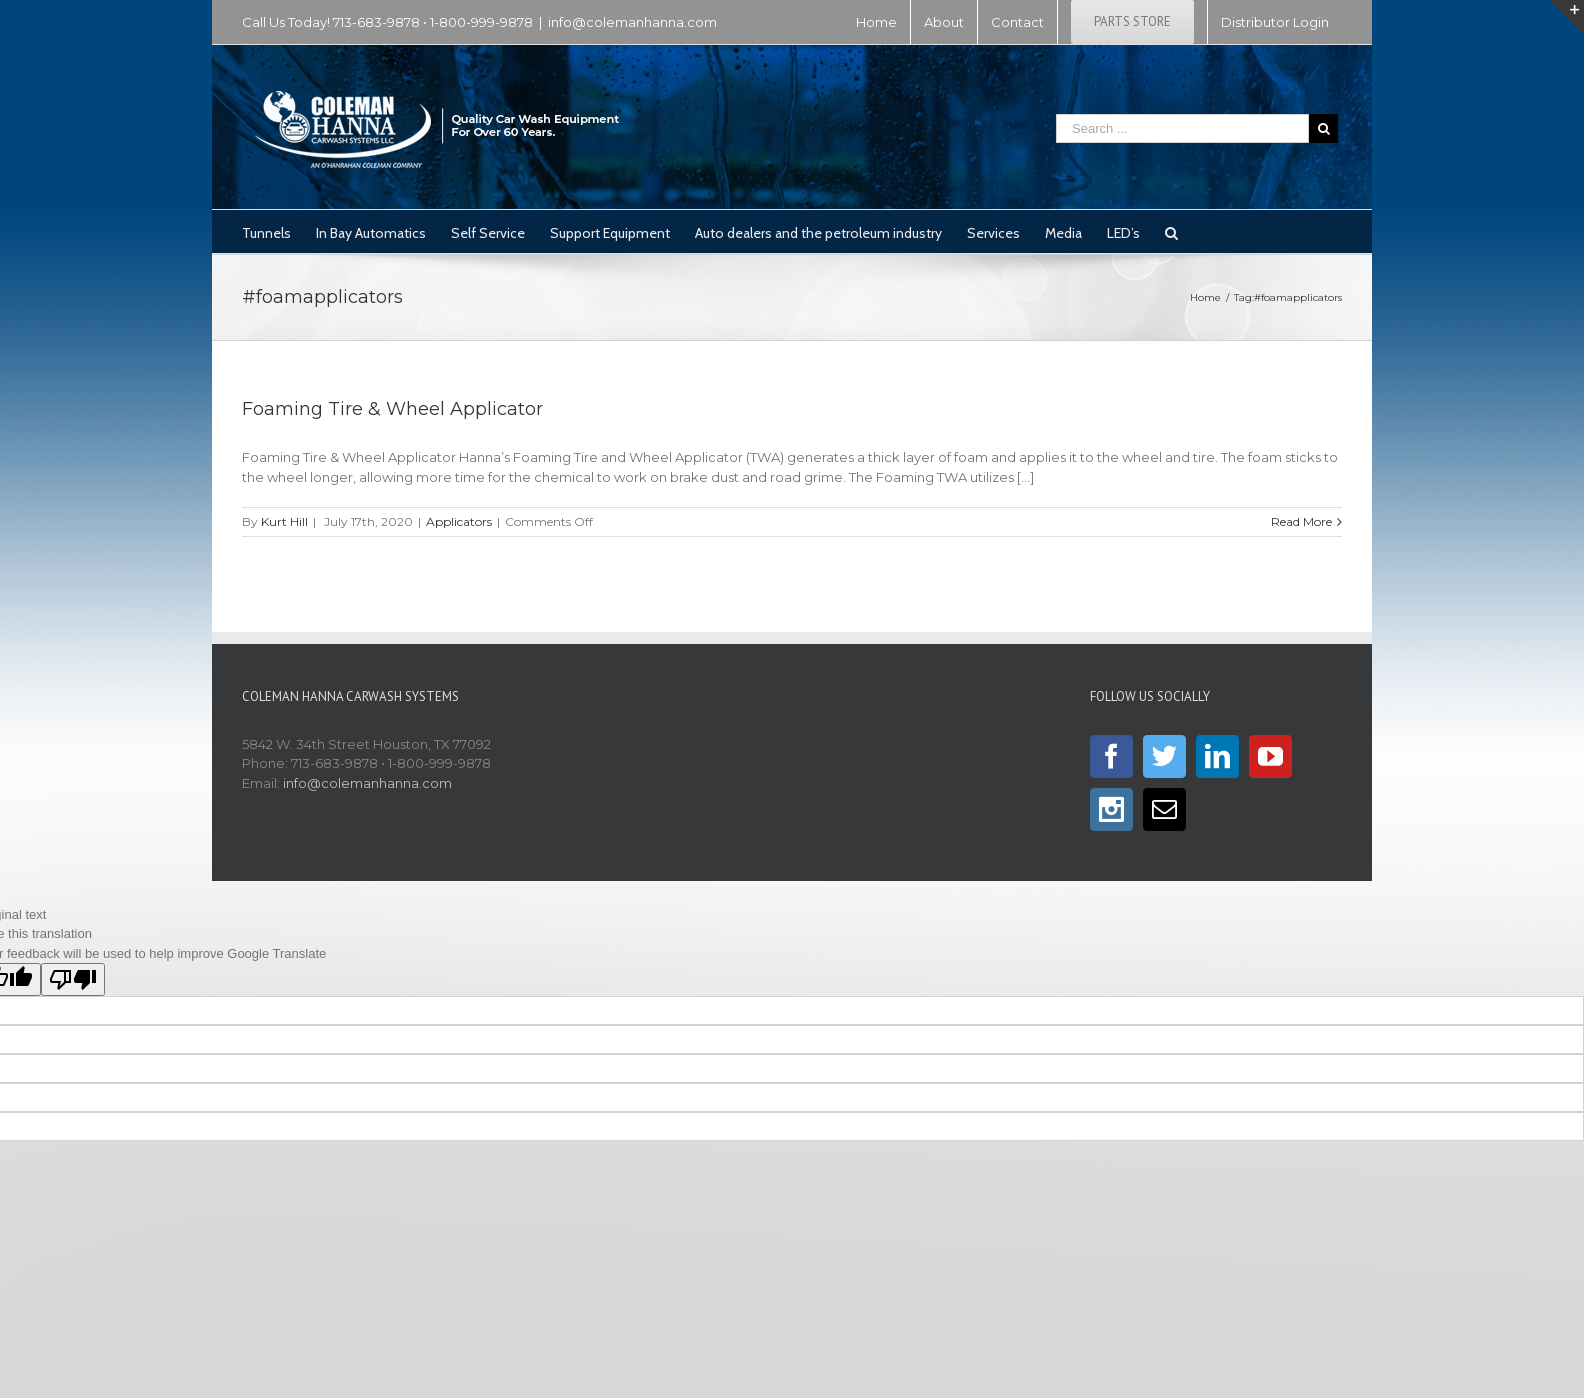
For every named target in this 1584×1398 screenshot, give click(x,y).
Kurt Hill (284, 521)
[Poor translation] (73, 979)
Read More (1301, 521)
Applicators (459, 521)
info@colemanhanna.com (632, 22)
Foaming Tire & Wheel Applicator (392, 409)
